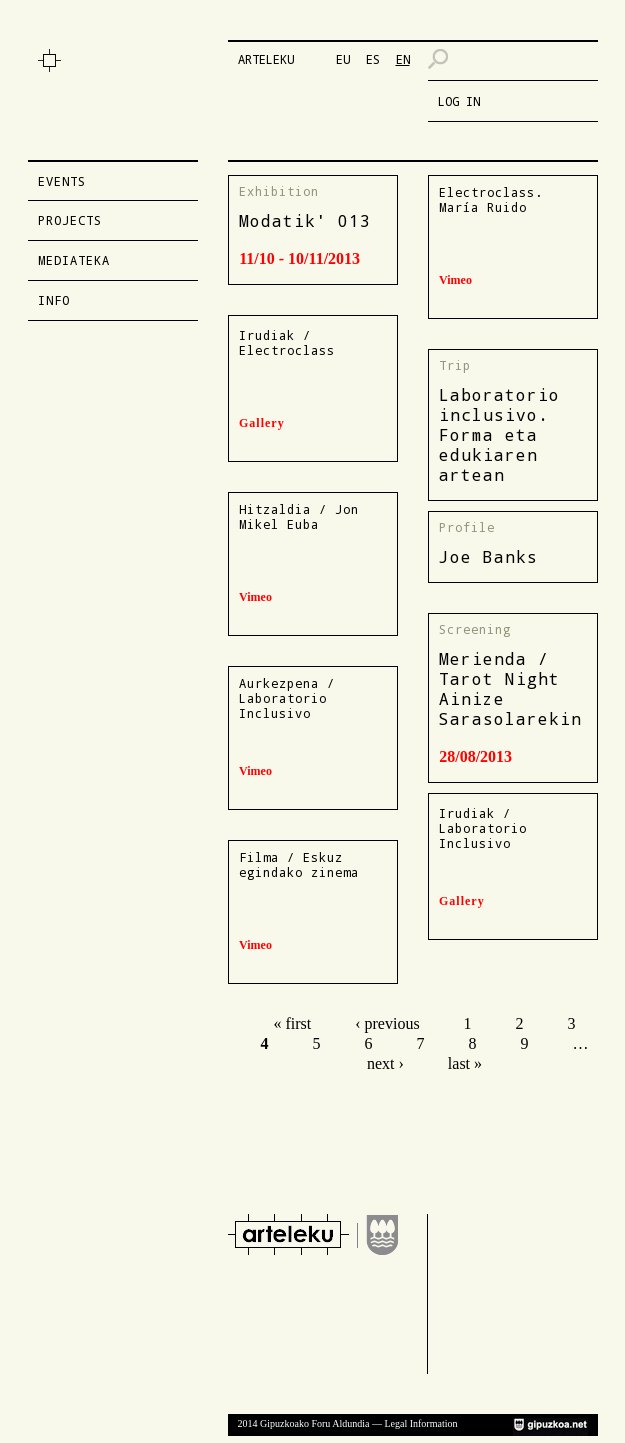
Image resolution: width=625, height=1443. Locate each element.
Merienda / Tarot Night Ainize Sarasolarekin (510, 688)
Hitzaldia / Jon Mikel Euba (299, 516)
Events (62, 181)
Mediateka (74, 260)
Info (54, 300)
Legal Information (420, 1423)
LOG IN (459, 101)
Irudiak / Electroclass (287, 342)
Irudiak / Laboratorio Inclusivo (483, 828)
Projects (70, 220)
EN (403, 59)
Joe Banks (488, 556)
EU (343, 59)
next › (385, 1063)
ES (373, 59)
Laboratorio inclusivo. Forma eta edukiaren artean (499, 434)
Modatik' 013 (305, 220)
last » (465, 1063)
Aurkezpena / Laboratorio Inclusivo (287, 698)
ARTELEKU (266, 59)
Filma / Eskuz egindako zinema (299, 864)
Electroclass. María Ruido (491, 199)
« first (292, 1023)
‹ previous (387, 1023)
